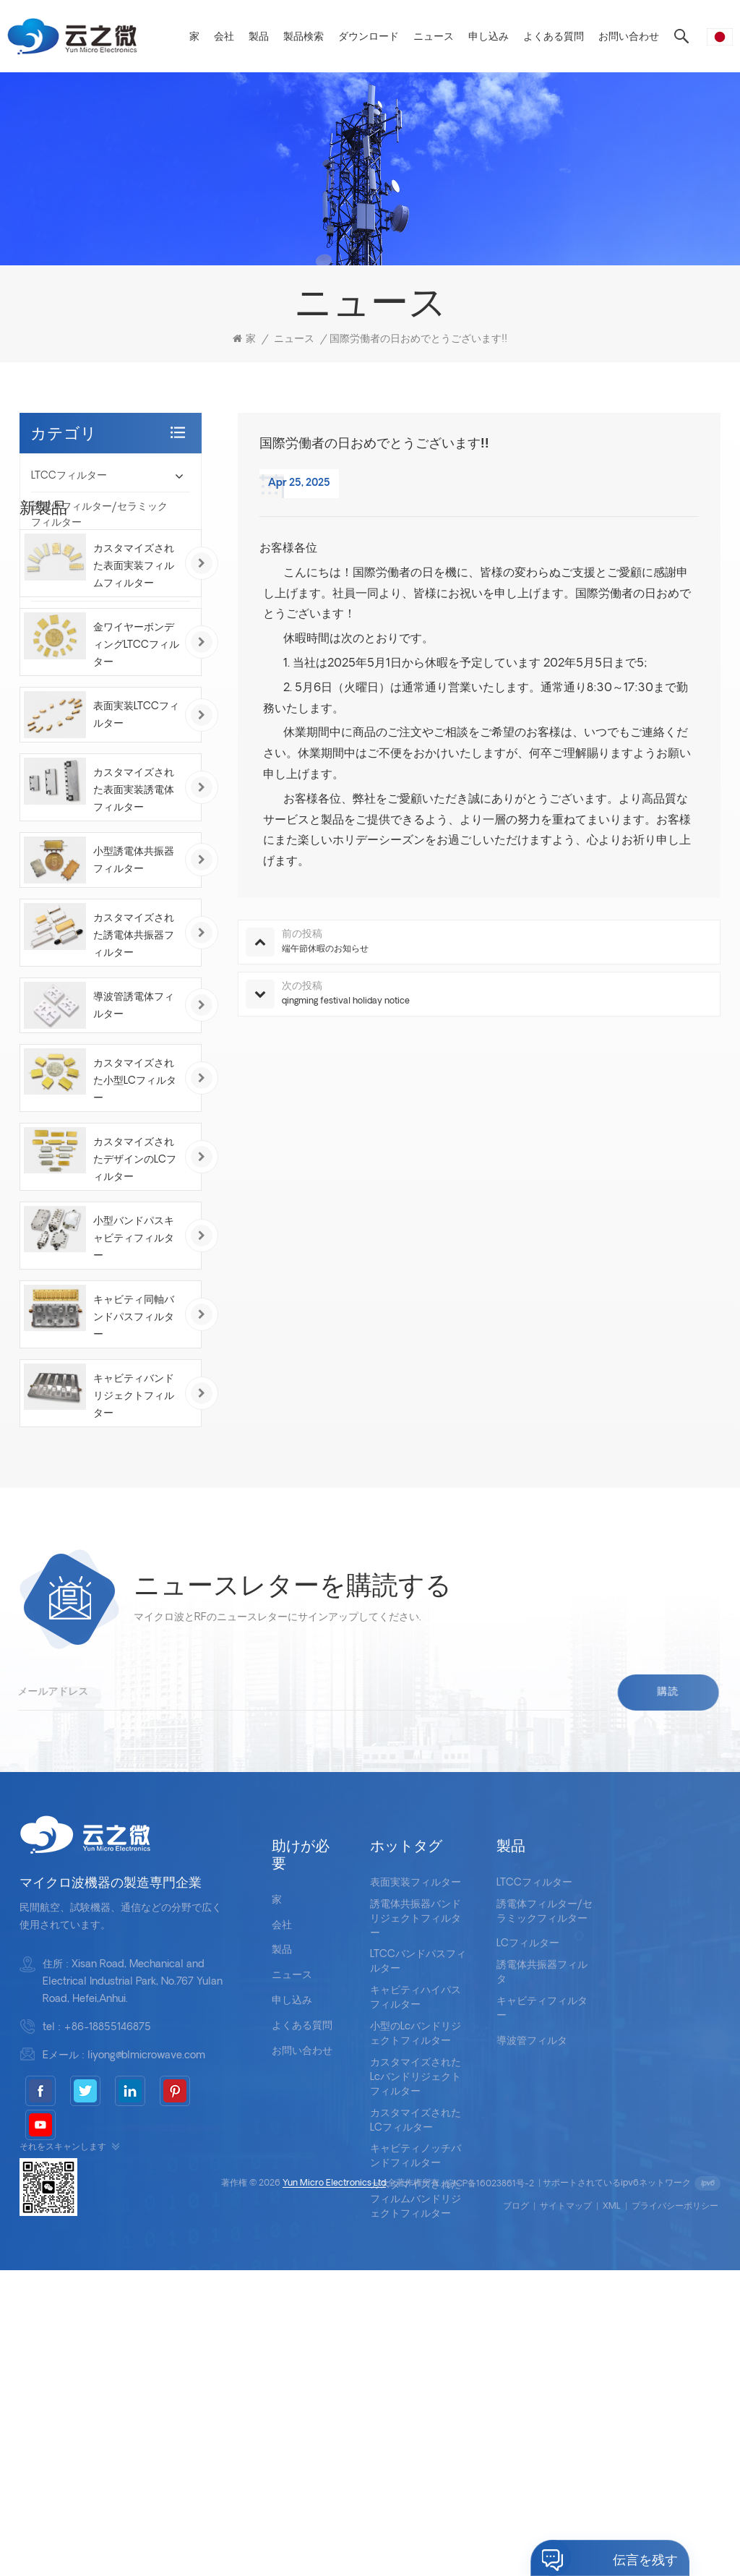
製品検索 (303, 37)
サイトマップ (566, 2512)
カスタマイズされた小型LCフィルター (134, 1283)
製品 (259, 37)
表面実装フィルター (415, 2099)
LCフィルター (62, 554)
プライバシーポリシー (675, 2512)
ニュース (433, 37)
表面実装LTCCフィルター (136, 918)
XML (612, 2512)
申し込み (488, 37)
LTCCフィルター (69, 476)
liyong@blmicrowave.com (146, 2272)
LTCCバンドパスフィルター (418, 2179)
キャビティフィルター (81, 616)
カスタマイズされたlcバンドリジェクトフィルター (415, 2294)
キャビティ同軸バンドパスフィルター (133, 1519)
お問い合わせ (628, 37)
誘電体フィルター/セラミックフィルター (99, 515)
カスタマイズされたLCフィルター (415, 2337)
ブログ (516, 2512)
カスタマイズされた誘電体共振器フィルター (133, 1137)
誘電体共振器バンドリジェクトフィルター (415, 2136)
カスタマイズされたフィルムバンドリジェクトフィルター (415, 2417)
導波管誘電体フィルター (133, 1208)
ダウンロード (368, 37)
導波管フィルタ (66, 647)
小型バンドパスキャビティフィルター (133, 1440)
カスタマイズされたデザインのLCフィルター (134, 1362)
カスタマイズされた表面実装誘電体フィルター (133, 993)
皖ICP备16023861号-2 (489, 2490)
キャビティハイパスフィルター (415, 2215)
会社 (224, 37)
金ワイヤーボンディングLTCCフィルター (136, 847)
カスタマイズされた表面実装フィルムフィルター (133, 769)
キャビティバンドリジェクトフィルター (133, 1598)
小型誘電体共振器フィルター (133, 1063)
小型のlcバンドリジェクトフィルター (415, 2251)
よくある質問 (553, 37)
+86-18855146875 (107, 2244)
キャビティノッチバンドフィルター (415, 2374)
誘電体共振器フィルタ (81, 585)
